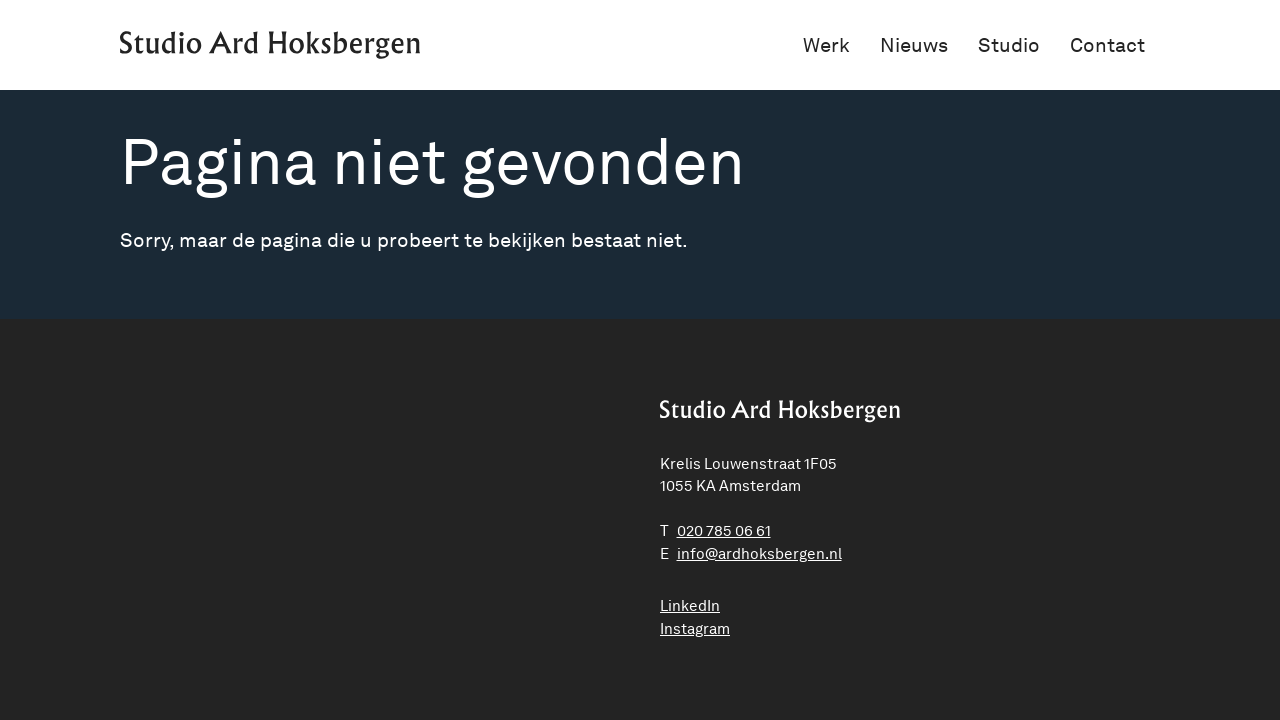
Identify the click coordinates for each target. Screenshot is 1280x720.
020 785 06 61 (724, 531)
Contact (1107, 45)
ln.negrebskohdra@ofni (759, 554)
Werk (826, 45)
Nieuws (914, 45)
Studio (1009, 45)
